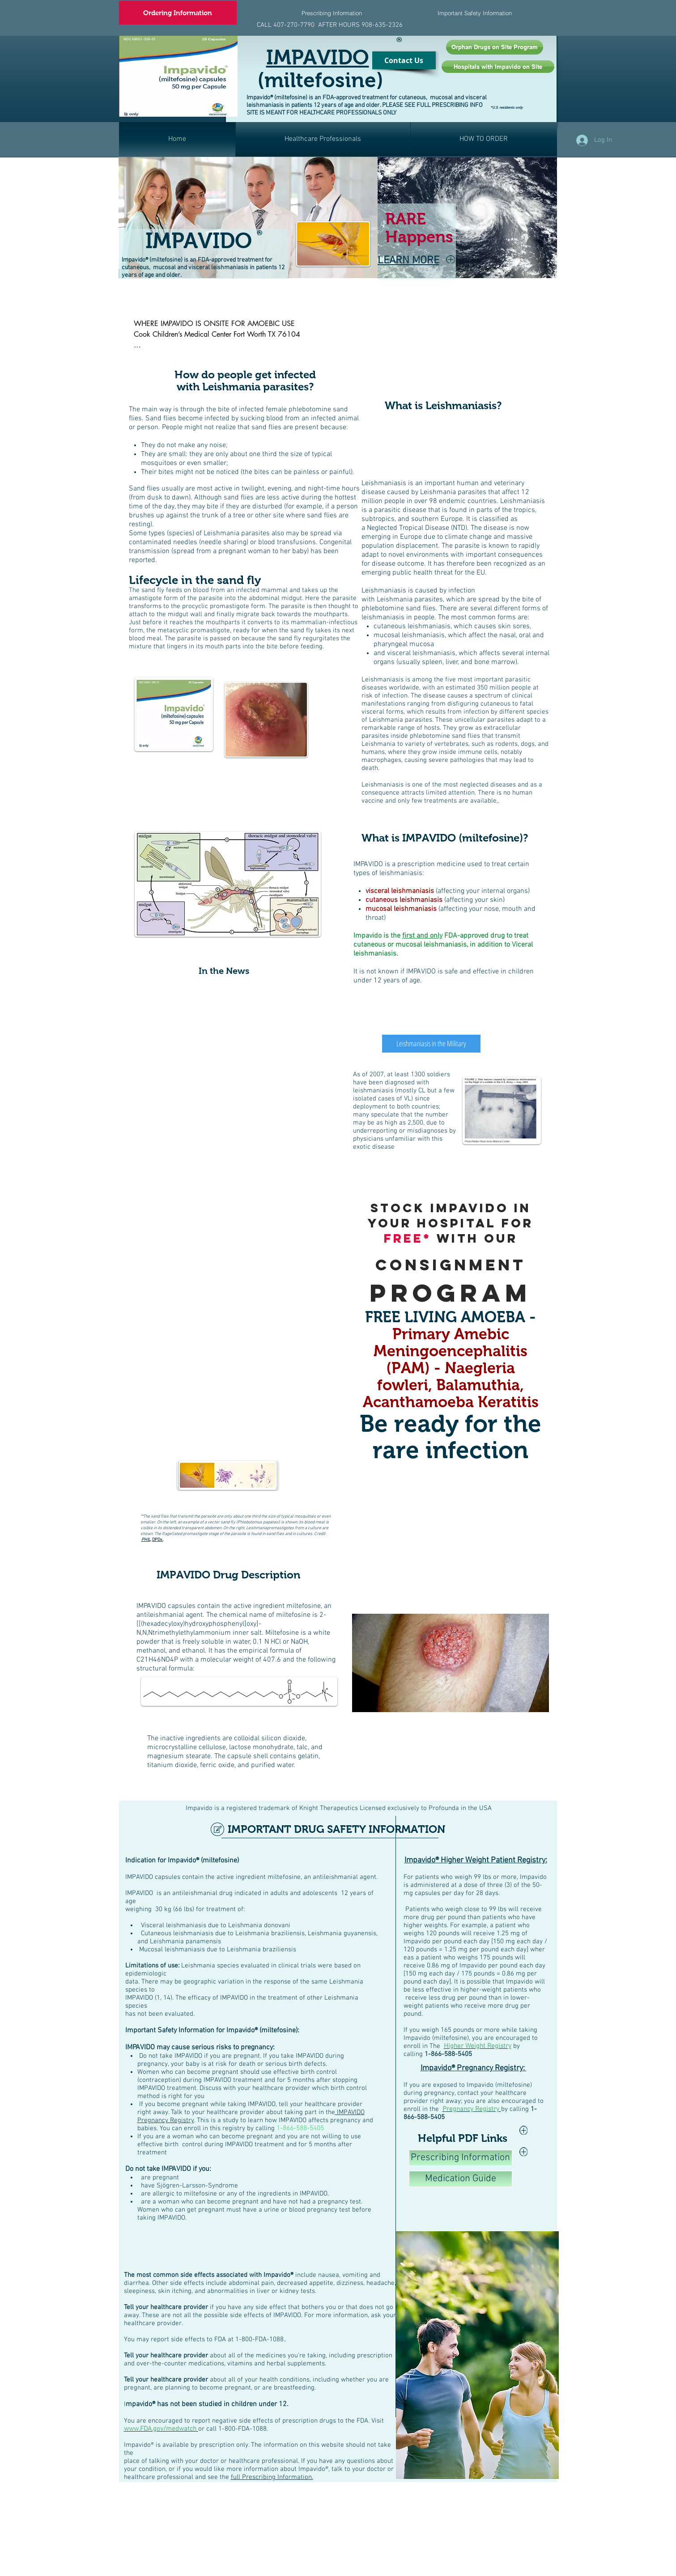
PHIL (145, 1540)
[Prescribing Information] (331, 13)
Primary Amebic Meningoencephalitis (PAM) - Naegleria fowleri (450, 1359)
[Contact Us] (404, 60)
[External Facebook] (442, 443)
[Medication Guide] (460, 2179)
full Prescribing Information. (272, 2477)
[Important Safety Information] (475, 13)
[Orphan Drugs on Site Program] (494, 47)
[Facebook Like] (540, 114)
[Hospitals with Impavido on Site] (498, 66)
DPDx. (157, 1540)
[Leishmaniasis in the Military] (431, 1044)
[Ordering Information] (178, 13)
